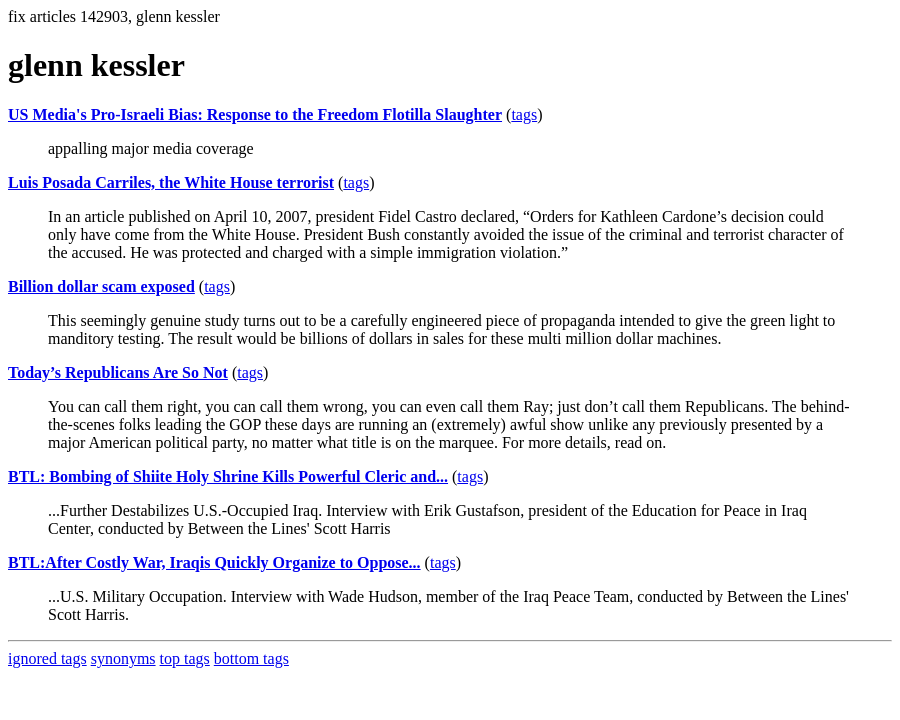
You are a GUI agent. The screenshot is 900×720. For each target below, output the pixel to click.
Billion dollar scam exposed (101, 286)
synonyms (123, 658)
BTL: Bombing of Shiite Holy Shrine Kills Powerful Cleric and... (228, 476)
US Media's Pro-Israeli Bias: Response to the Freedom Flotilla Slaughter (255, 114)
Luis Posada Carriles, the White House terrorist (171, 182)
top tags (185, 658)
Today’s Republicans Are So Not (118, 372)
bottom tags (251, 658)
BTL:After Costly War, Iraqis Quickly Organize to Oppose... (214, 562)
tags (524, 114)
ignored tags (47, 658)
